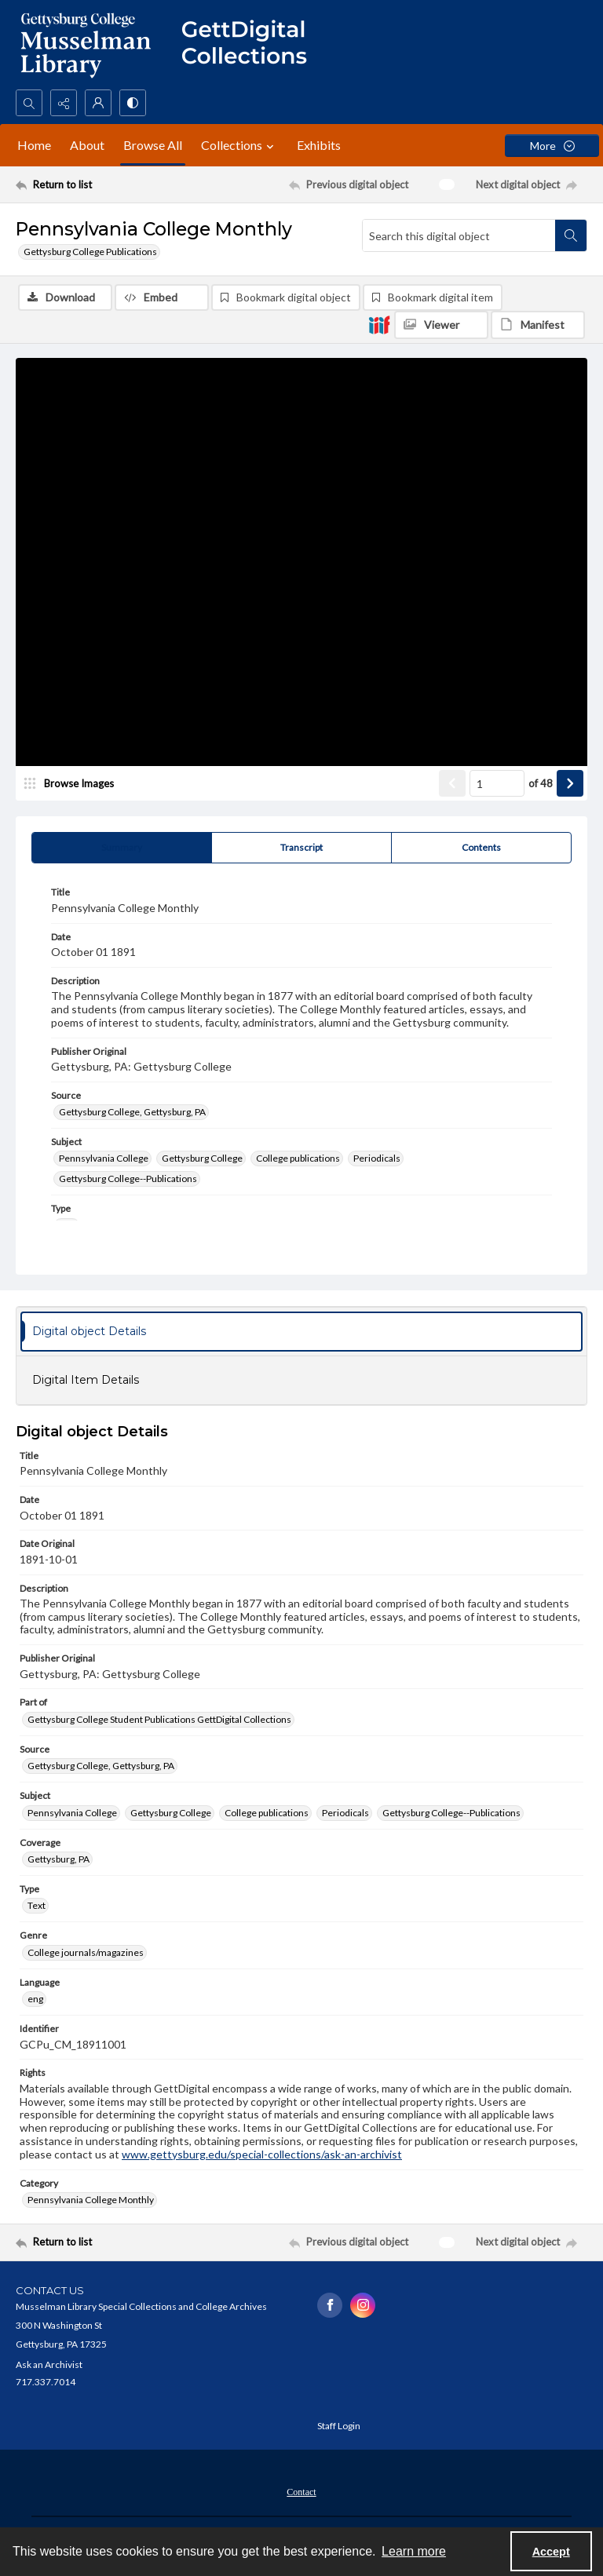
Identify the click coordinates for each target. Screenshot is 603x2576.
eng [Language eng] (35, 2000)
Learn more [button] (414, 2551)
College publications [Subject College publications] (298, 1160)
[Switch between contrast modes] (132, 102)
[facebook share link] (329, 2306)
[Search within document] (571, 235)
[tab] (121, 849)
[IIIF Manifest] (538, 325)
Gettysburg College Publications (90, 251)
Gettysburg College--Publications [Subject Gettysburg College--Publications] (128, 1180)
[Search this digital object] (459, 235)
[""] (251, 45)
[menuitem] (301, 2491)
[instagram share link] (362, 2306)
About (87, 144)
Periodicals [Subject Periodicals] (376, 1160)
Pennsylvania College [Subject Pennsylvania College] (103, 1160)
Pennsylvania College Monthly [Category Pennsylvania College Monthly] (90, 2200)
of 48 (540, 784)
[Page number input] (497, 785)
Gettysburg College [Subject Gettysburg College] (202, 1160)
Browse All (152, 144)
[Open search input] (29, 102)
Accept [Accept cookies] (551, 2551)
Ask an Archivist (49, 2365)
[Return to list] (90, 184)
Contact (301, 2492)
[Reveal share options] (63, 102)
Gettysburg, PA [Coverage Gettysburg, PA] (58, 1860)
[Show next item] (570, 785)
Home (34, 144)
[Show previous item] (452, 785)
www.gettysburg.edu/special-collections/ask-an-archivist (262, 2155)
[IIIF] (379, 324)
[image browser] (74, 785)
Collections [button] (239, 145)
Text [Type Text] (36, 1907)
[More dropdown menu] (552, 145)
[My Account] (98, 102)
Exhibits (319, 144)
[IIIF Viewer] (441, 325)
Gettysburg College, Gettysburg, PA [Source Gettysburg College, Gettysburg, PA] (132, 1113)
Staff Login (338, 2426)
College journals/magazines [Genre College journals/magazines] (85, 1953)
